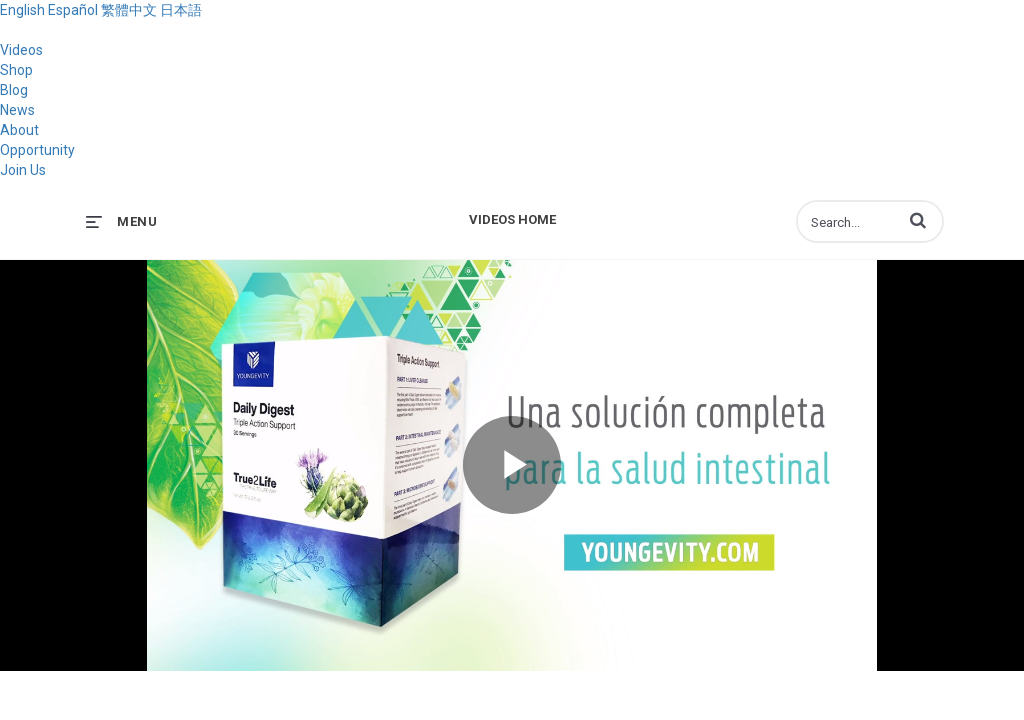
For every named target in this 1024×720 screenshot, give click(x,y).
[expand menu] (121, 221)
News (17, 110)
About (19, 130)
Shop (16, 70)
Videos (21, 50)
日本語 (181, 10)
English (22, 10)
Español (73, 10)
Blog (14, 90)
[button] (918, 220)
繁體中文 (129, 10)
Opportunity (37, 150)
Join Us (23, 170)
